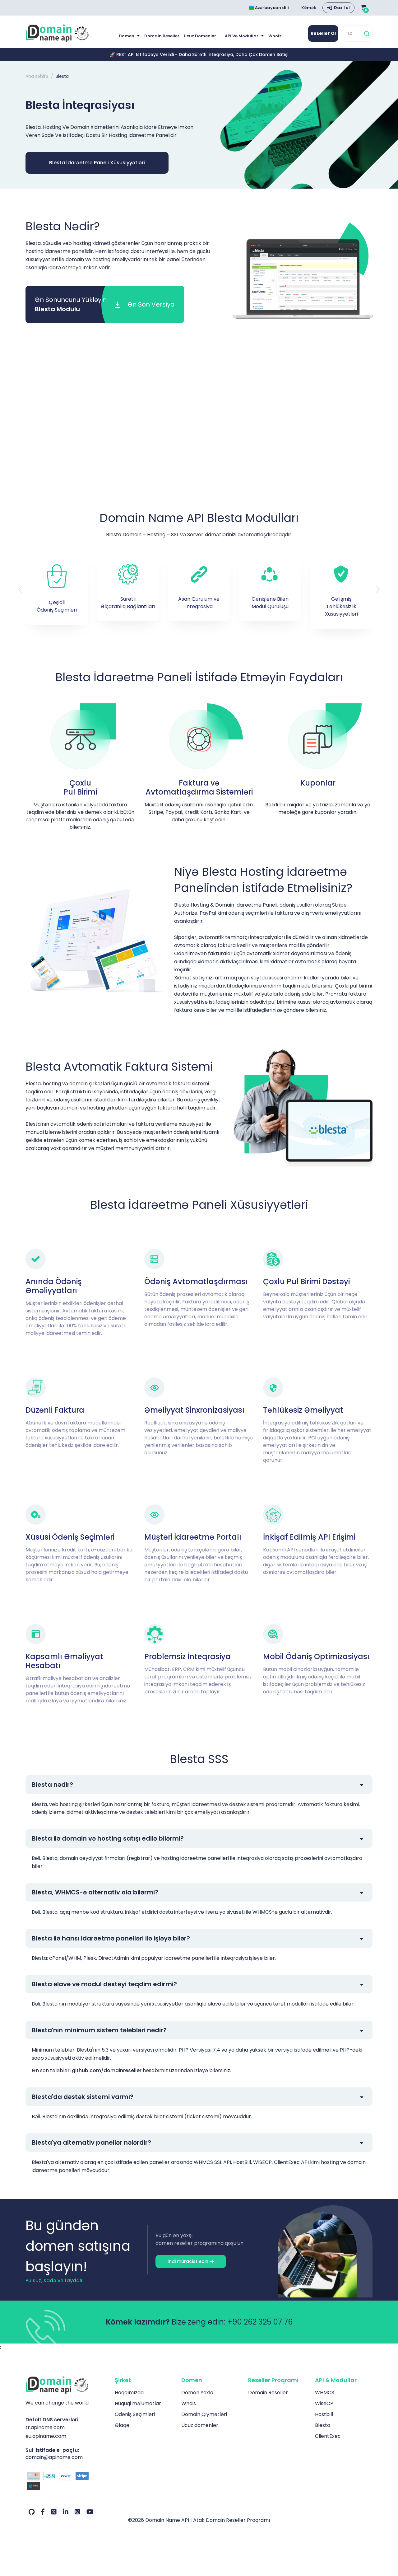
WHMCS (324, 2392)
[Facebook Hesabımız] (43, 2512)
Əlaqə (122, 2425)
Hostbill (324, 2414)
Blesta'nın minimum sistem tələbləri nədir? (99, 2030)
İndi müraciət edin (191, 2261)
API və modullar (242, 36)
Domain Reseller (161, 36)
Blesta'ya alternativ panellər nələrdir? (91, 2142)
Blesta (322, 2425)
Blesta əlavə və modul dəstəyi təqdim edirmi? (104, 1984)
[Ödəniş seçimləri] (65, 2482)
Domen (127, 36)
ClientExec (328, 2436)
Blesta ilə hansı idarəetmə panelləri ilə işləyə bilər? (111, 1938)
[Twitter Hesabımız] (54, 2512)
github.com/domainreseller (107, 2070)
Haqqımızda (129, 2392)
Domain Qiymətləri (204, 2414)
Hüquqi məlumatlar (138, 2403)
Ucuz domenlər (200, 36)
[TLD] (353, 33)
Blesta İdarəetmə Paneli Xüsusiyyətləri (97, 162)
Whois (274, 36)
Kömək (308, 8)
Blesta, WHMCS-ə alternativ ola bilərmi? (95, 1892)
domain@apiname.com (54, 2457)
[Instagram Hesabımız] (77, 2512)
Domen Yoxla (197, 2392)
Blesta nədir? (52, 1784)
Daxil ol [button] (342, 8)
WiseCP (324, 2403)
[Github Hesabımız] (32, 2512)
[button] (377, 589)
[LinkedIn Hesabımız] (65, 2512)
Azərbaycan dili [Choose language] (269, 8)
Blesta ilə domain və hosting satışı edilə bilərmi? (108, 1838)
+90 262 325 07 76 (260, 2322)
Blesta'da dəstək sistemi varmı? (82, 2096)
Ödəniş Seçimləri (135, 2414)
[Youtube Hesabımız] (90, 2512)
